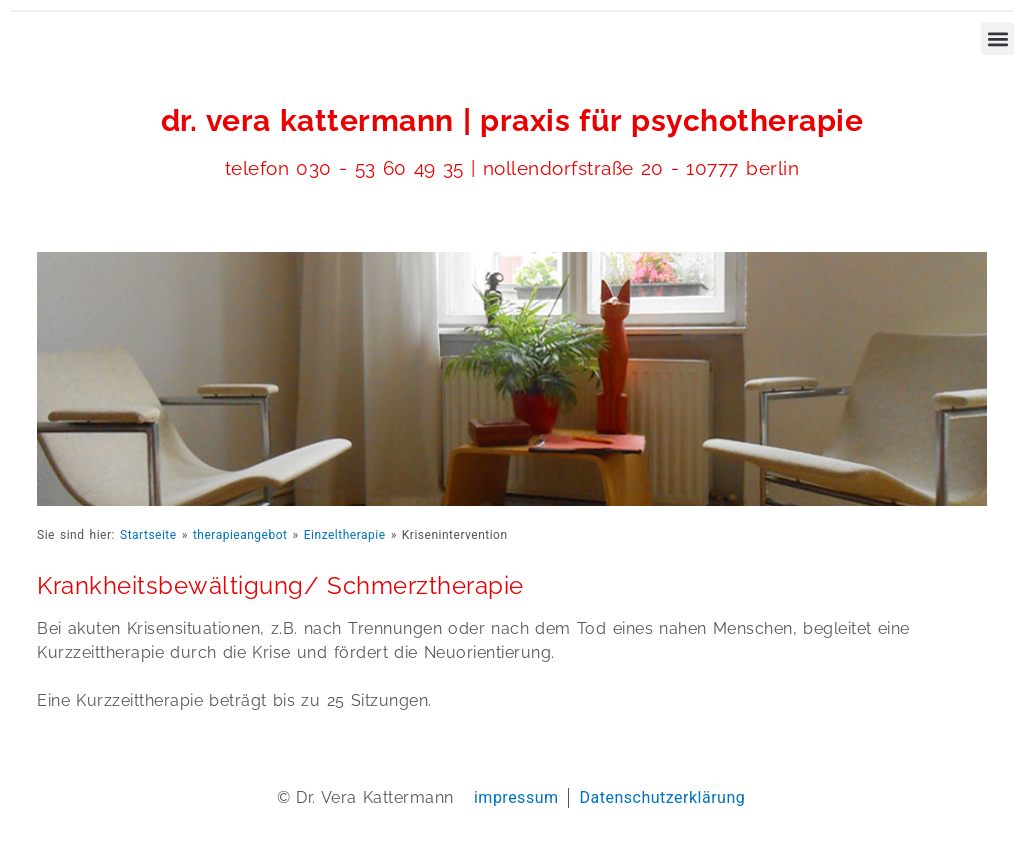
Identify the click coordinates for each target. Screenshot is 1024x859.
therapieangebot (240, 535)
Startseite (148, 535)
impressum (516, 797)
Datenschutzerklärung (662, 797)
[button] (997, 38)
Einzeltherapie (345, 535)
